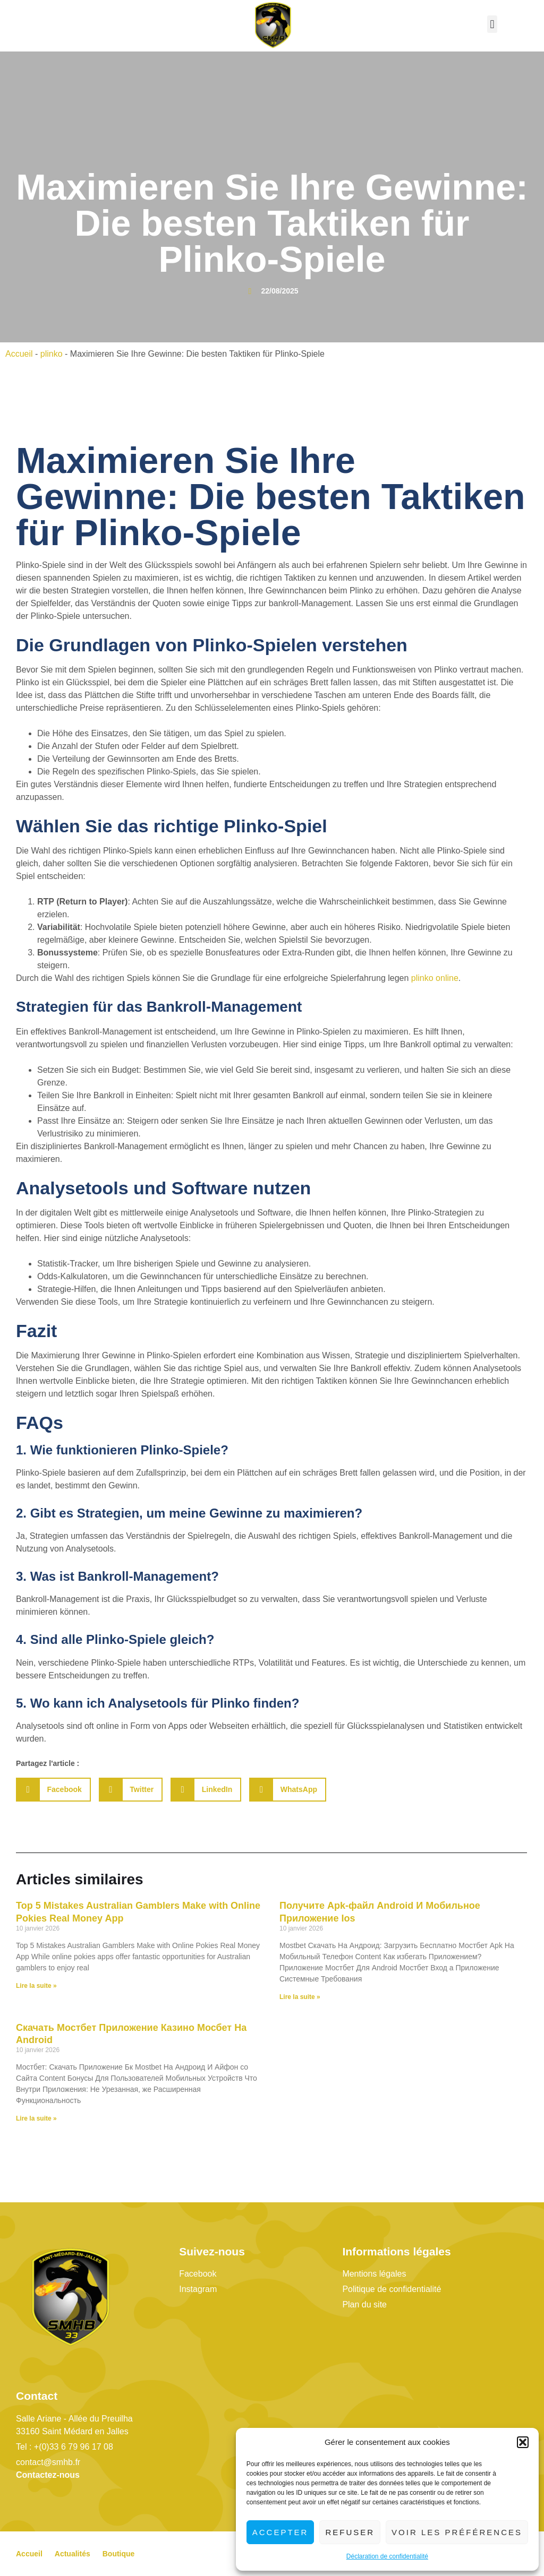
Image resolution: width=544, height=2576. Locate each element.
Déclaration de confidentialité (387, 2556)
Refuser (350, 2532)
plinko (51, 353)
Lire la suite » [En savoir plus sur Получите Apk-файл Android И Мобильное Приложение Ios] (299, 1997)
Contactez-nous (48, 2474)
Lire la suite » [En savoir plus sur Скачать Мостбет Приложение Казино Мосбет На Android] (36, 2118)
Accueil (19, 353)
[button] (522, 2442)
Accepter (280, 2532)
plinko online (434, 978)
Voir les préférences (457, 2532)
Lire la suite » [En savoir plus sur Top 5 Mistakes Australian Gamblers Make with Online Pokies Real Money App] (36, 1985)
